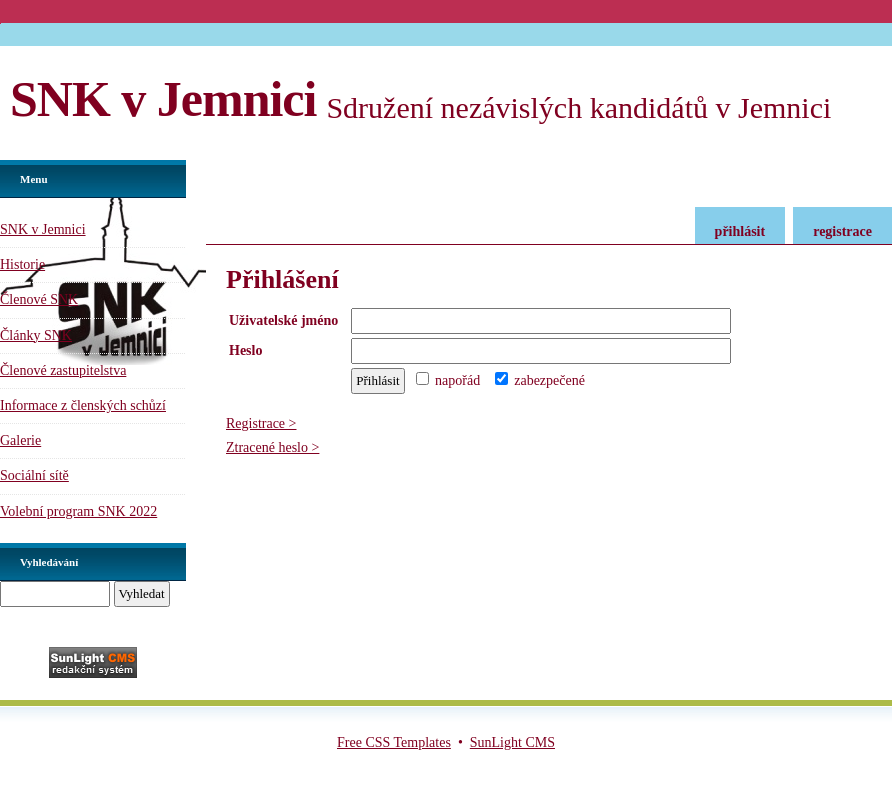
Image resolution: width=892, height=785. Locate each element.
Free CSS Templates (394, 742)
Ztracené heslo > (272, 447)
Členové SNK (39, 299)
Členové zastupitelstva (63, 370)
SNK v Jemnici (163, 99)
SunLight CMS (512, 742)
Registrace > (261, 423)
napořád (448, 380)
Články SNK (36, 335)
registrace (842, 231)
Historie (22, 264)
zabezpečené (540, 380)
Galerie (20, 440)
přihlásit (740, 231)
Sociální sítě (34, 475)
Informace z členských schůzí (83, 405)
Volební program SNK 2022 (78, 511)
